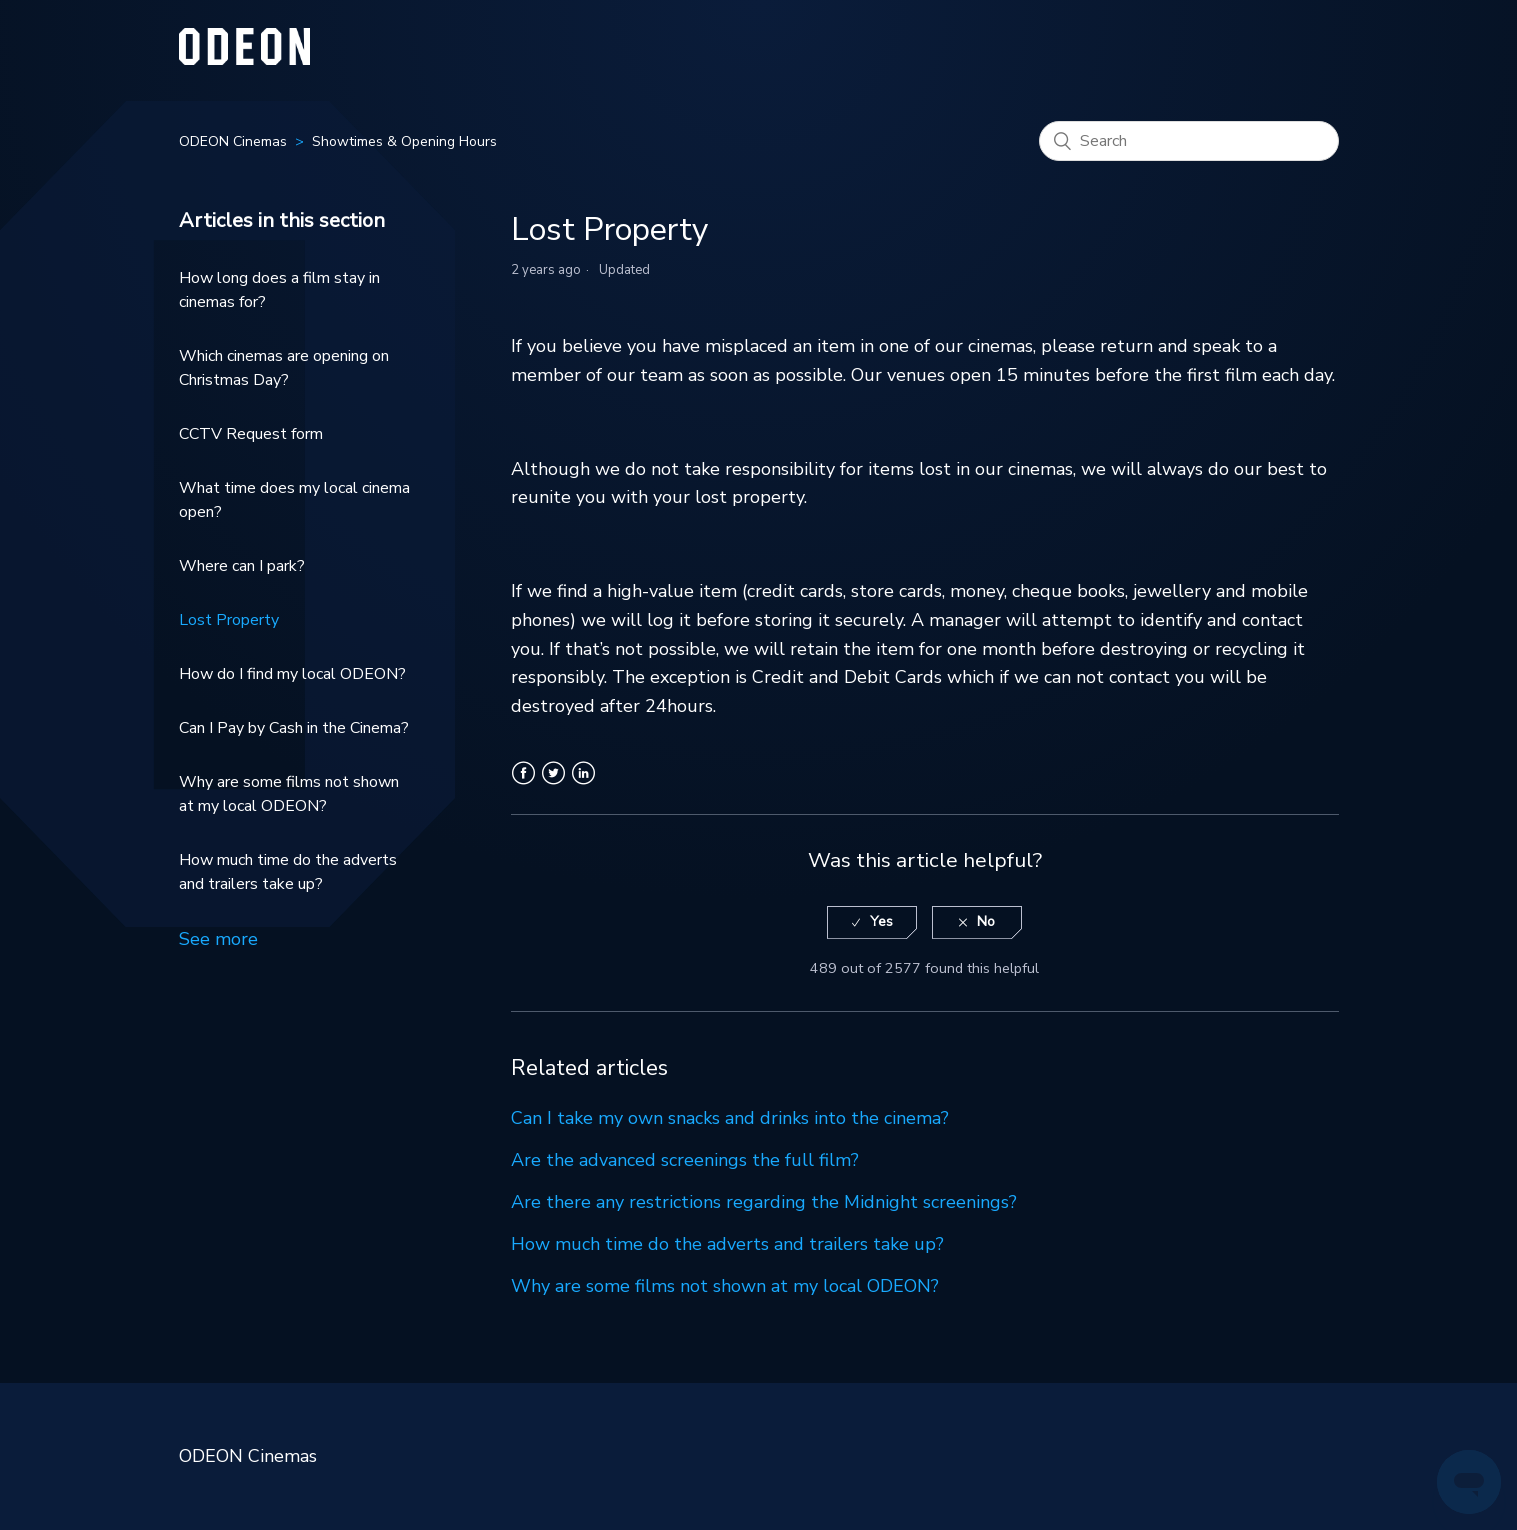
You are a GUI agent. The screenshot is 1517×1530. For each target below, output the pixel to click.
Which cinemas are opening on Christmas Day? (284, 368)
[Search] (1189, 141)
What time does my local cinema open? (294, 500)
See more (218, 939)
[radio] (872, 922)
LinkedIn (583, 785)
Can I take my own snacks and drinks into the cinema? (730, 1118)
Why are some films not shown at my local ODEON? (289, 794)
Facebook (523, 785)
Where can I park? (242, 566)
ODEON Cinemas (233, 141)
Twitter (553, 785)
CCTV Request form (251, 434)
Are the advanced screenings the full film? (685, 1160)
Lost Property (229, 620)
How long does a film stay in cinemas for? (279, 290)
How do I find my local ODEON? (292, 674)
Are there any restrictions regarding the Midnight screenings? (764, 1202)
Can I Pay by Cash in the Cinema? (294, 728)
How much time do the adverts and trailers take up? (288, 872)
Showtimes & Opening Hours (404, 141)
